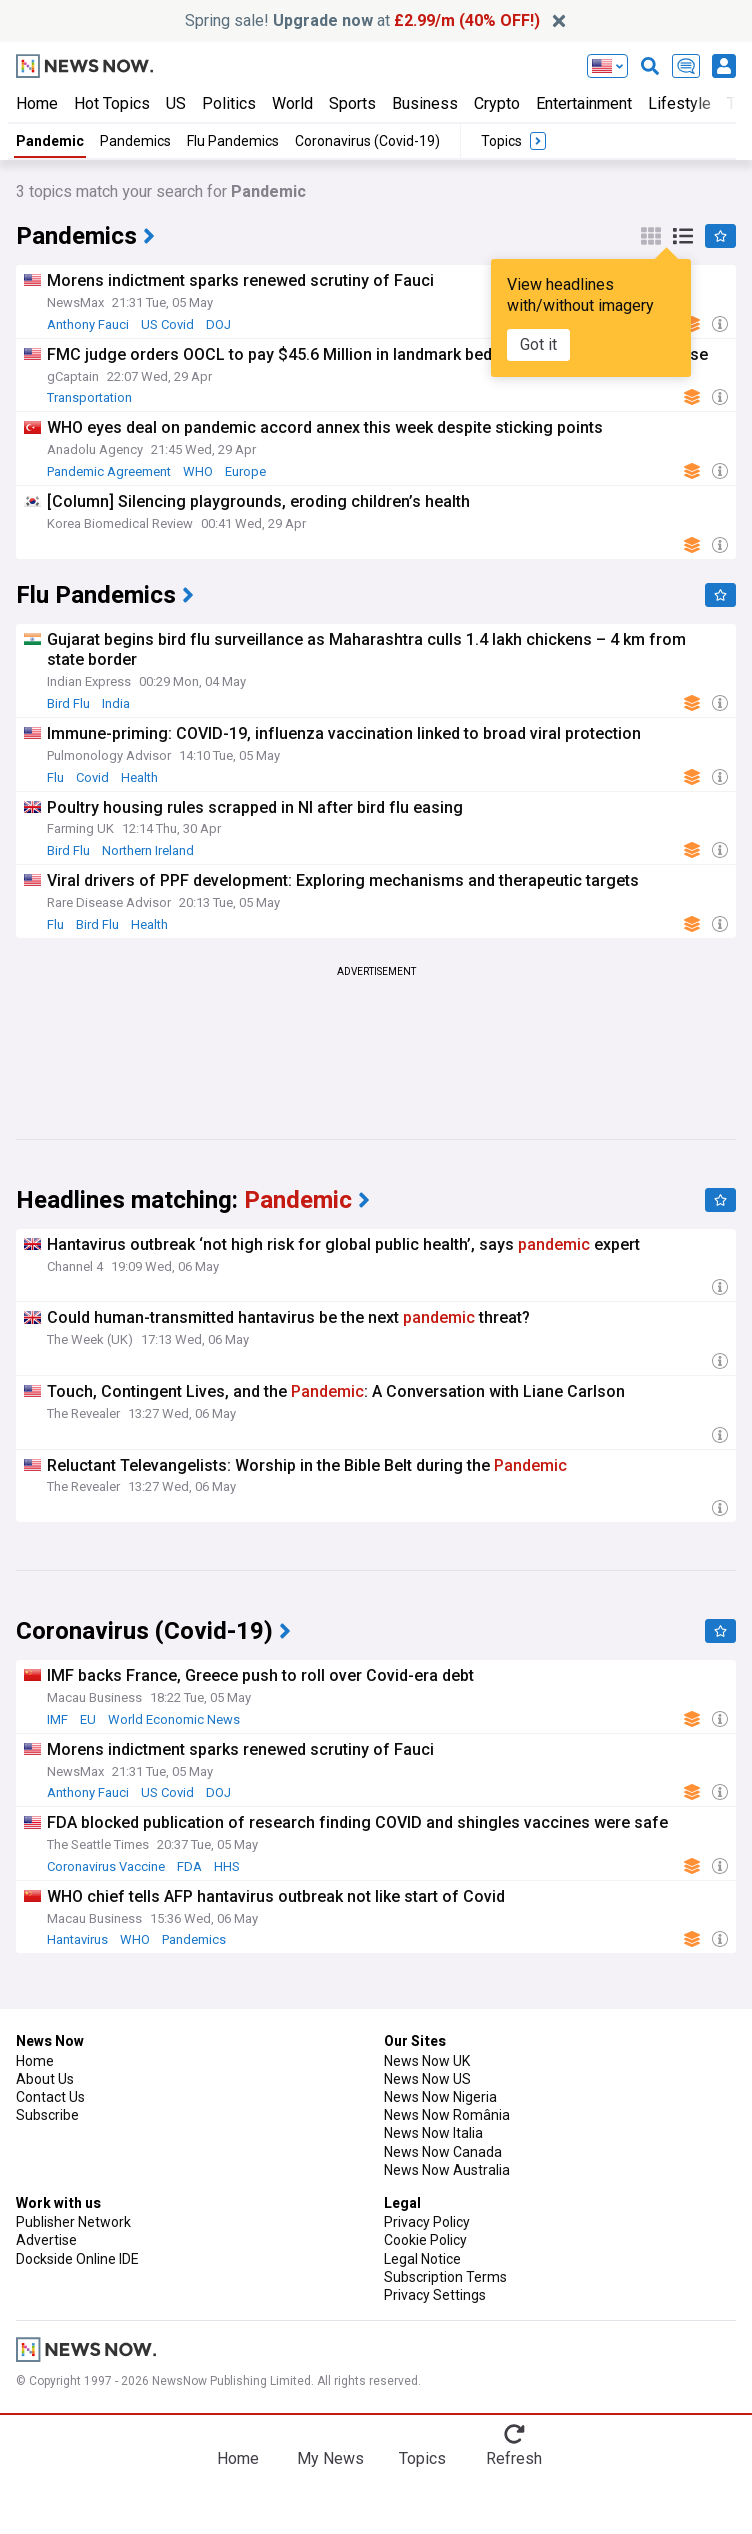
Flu (55, 777)
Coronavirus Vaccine (106, 1866)
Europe (245, 471)
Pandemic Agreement (109, 471)
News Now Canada (443, 2152)
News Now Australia (447, 2170)
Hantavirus (77, 1939)
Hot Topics (112, 103)
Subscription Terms (445, 2277)
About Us (45, 2079)
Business (425, 103)
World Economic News (174, 1719)
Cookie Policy (425, 2240)
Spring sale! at (362, 20)
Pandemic (50, 141)
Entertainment (584, 103)
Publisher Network (73, 2222)
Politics (229, 103)
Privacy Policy (427, 2222)
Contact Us (50, 2097)
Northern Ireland (148, 850)
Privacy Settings (435, 2295)
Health (139, 777)
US (176, 103)
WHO (198, 471)
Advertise (46, 2240)
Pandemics (135, 141)
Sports (352, 103)
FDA (189, 1866)
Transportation (89, 397)
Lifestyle (679, 103)
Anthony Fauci (88, 324)
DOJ (218, 324)
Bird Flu (68, 703)
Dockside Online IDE (77, 2259)
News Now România (447, 2115)
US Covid (167, 324)
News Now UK (427, 2061)
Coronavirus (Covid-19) (367, 141)
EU (88, 1719)
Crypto (497, 103)
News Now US (427, 2079)
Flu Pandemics (233, 141)
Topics (422, 2458)
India (116, 703)
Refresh (514, 2458)
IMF (57, 1719)
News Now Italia (433, 2133)
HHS (227, 1866)
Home (37, 103)
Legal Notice (422, 2259)
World (292, 103)
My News (330, 2458)
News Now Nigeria (440, 2097)
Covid (92, 777)
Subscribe (47, 2115)
